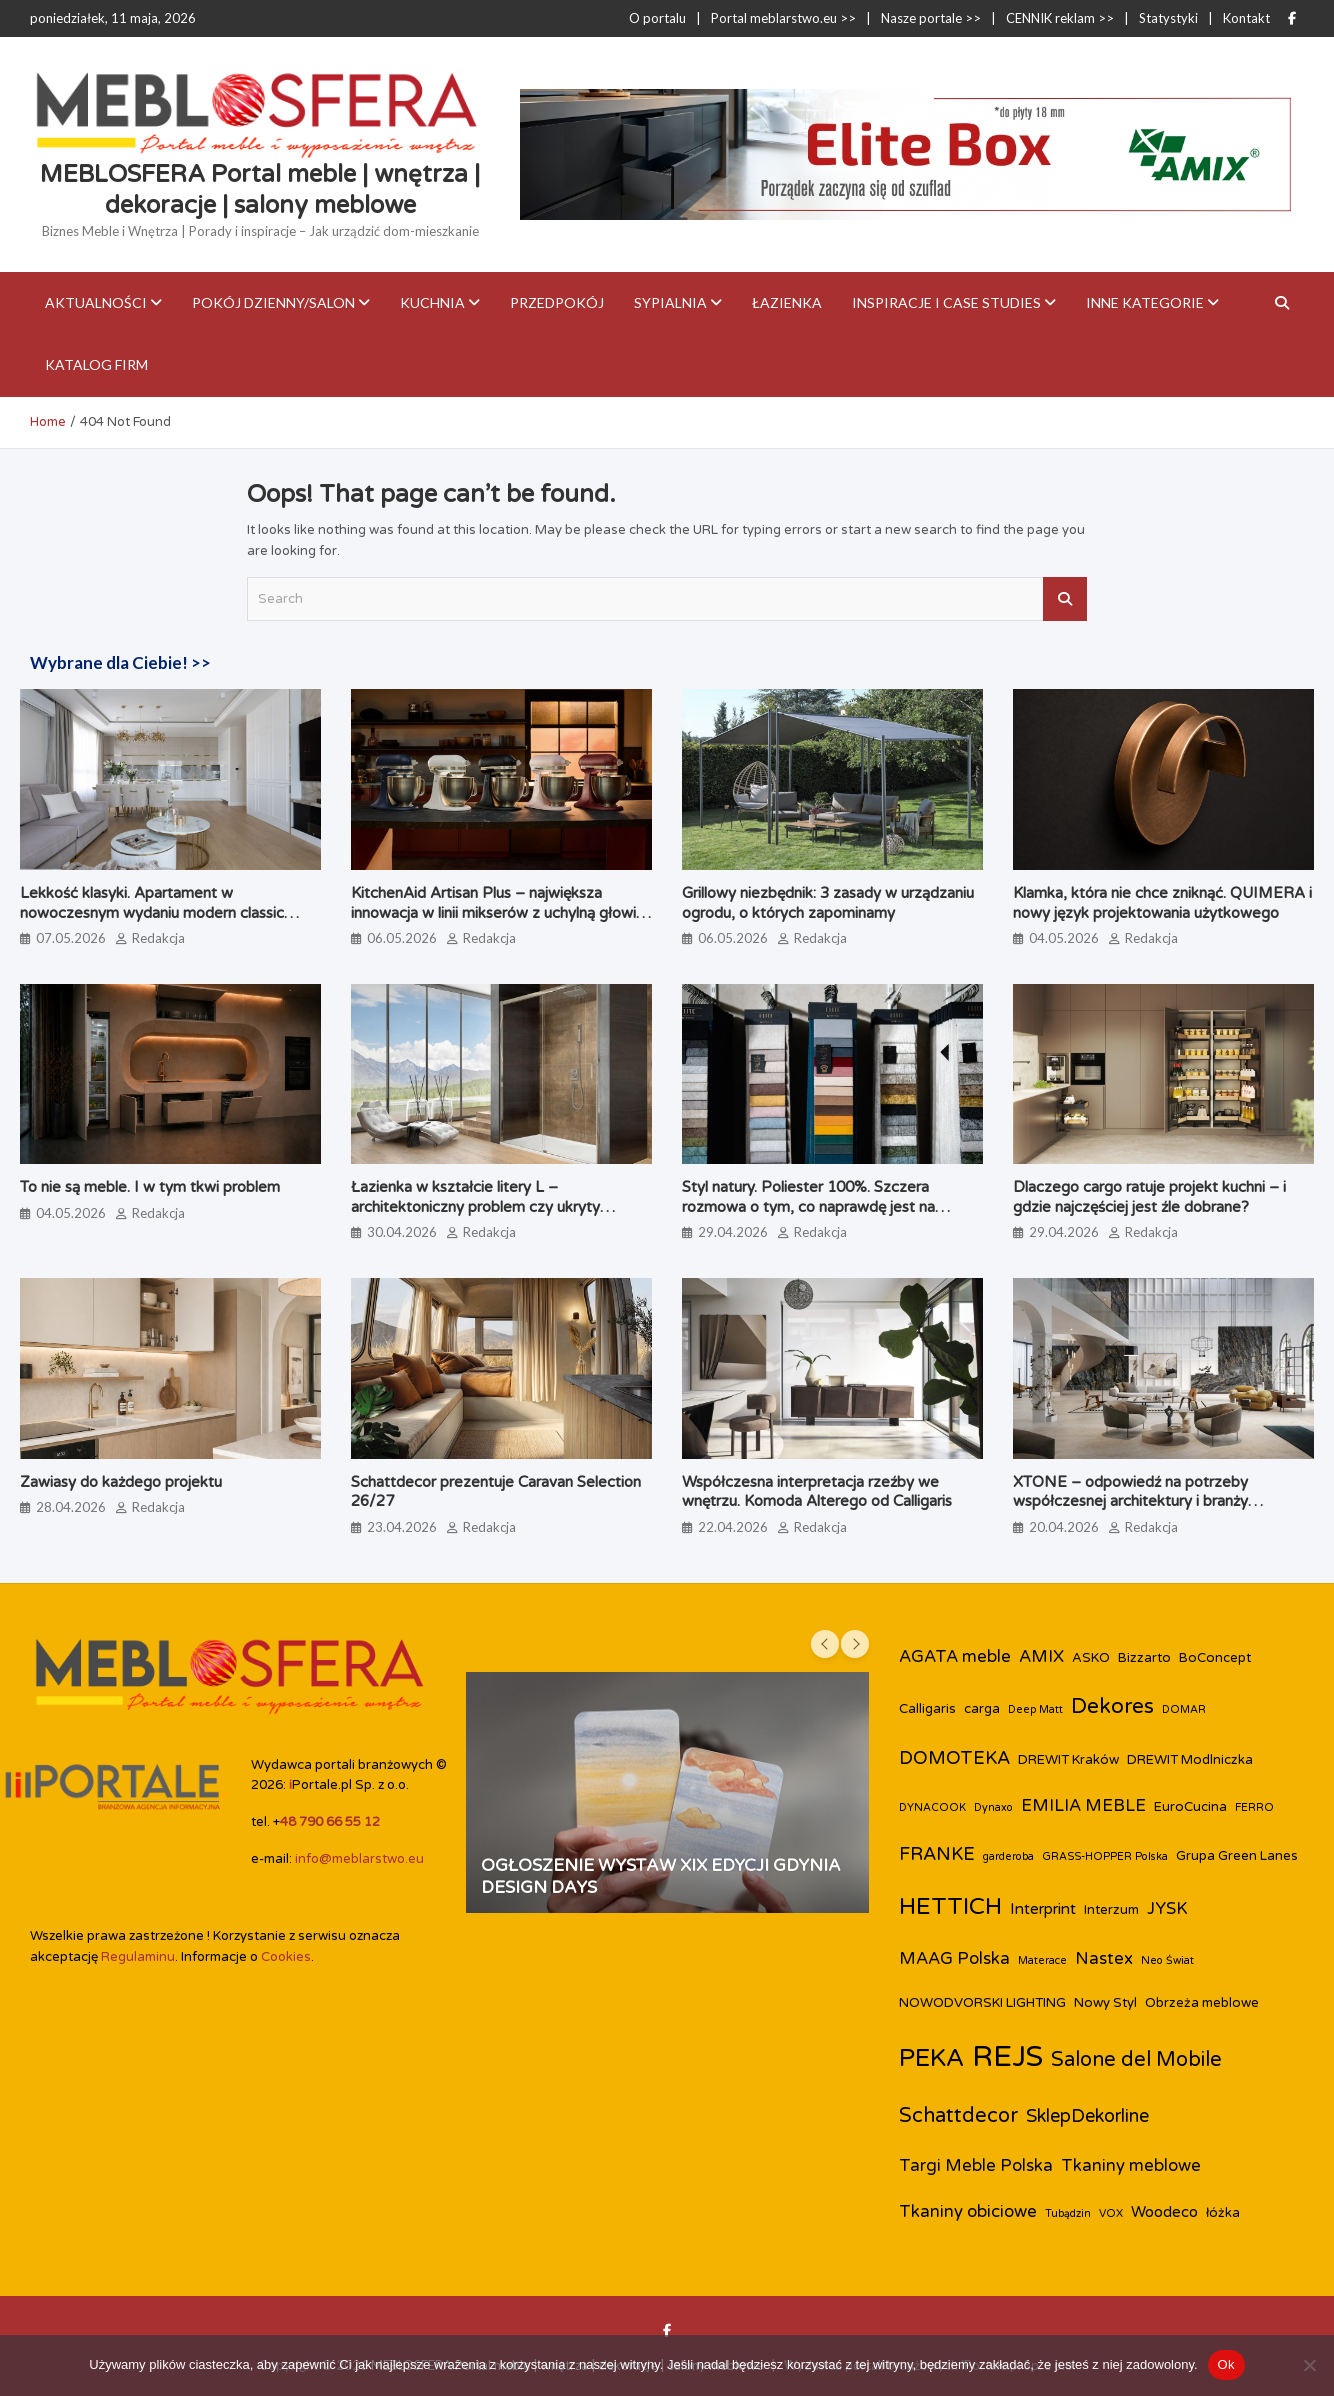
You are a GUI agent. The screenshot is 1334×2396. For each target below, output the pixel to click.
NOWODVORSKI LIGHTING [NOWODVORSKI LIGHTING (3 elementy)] (982, 2003)
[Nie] (1309, 2365)
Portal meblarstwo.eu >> (783, 18)
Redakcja (158, 938)
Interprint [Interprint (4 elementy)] (1043, 1909)
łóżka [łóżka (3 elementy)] (1223, 2213)
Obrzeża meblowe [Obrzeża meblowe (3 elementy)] (1202, 2003)
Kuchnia (432, 302)
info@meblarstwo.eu (359, 1859)
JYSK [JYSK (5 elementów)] (1167, 1909)
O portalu (657, 18)
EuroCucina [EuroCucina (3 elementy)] (1190, 1807)
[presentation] (825, 1644)
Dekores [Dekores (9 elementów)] (1112, 1706)
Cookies (286, 1957)
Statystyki (1168, 18)
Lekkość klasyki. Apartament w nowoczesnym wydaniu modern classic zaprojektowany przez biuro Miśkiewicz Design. (155, 922)
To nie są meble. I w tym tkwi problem (150, 1187)
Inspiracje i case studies (946, 302)
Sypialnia (670, 302)
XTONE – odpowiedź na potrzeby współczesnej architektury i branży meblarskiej (1130, 1501)
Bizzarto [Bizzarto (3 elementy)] (1144, 1658)
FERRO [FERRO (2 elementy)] (1254, 1807)
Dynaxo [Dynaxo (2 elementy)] (993, 1807)
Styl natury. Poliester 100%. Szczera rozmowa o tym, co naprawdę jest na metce (808, 1206)
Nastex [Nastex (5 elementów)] (1104, 1959)
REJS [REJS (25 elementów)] (1007, 2056)
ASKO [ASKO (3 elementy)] (1091, 1658)
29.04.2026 (733, 1232)
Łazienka (787, 302)
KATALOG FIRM (96, 364)
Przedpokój (557, 302)
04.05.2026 (1064, 938)
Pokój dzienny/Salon (273, 302)
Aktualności (96, 302)
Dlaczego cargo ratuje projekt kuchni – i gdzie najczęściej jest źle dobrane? (1149, 1197)
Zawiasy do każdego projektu (121, 1482)
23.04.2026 (402, 1527)
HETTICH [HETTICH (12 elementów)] (950, 1907)
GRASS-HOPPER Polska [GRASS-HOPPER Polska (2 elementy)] (1105, 1856)
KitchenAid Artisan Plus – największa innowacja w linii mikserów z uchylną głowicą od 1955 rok (501, 912)
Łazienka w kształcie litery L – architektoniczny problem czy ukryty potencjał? (475, 1206)
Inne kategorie (1145, 302)
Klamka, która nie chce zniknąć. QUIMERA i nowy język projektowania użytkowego (1162, 903)
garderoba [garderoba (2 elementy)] (1008, 1856)
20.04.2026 (1064, 1527)
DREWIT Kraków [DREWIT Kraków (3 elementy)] (1068, 1760)
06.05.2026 (402, 938)
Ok (1226, 2364)
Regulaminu (138, 1957)
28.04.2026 (71, 1507)
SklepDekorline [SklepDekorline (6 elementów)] (1087, 2116)
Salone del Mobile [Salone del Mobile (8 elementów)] (1136, 2060)
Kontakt (1246, 18)
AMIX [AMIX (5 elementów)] (1041, 1657)
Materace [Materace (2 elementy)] (1042, 1960)
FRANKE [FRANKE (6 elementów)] (937, 1854)
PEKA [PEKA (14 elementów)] (931, 2058)
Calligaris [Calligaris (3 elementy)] (927, 1709)
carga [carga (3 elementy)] (982, 1709)
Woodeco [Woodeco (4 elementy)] (1164, 2212)
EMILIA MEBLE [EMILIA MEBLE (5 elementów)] (1083, 1806)
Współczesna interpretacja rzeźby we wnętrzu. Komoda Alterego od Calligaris (817, 1492)
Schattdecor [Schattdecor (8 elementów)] (958, 2116)
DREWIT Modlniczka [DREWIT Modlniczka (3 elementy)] (1190, 1760)
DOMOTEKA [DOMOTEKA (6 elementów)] (954, 1758)
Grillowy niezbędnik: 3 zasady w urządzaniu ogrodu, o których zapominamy (828, 903)
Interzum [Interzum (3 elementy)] (1111, 1910)
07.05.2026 (71, 938)
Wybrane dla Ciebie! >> (120, 662)
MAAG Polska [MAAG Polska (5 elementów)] (954, 1959)
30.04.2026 (402, 1232)
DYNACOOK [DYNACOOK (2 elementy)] (932, 1807)
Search (1065, 599)
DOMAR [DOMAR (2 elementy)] (1184, 1709)
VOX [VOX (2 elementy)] (1111, 2213)
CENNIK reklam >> (1060, 18)
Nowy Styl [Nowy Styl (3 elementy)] (1105, 2003)
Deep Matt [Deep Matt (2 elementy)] (1035, 1709)
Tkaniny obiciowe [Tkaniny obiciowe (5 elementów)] (968, 2212)
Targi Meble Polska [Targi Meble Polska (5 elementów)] (976, 2166)
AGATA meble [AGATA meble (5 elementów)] (955, 1657)
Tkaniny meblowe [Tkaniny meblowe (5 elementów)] (1131, 2166)
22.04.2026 (733, 1527)
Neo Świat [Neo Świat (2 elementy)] (1167, 1960)
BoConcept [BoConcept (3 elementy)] (1215, 1658)
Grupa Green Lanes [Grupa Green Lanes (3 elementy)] (1237, 1856)
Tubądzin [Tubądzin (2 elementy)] (1068, 2213)
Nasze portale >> (931, 18)
